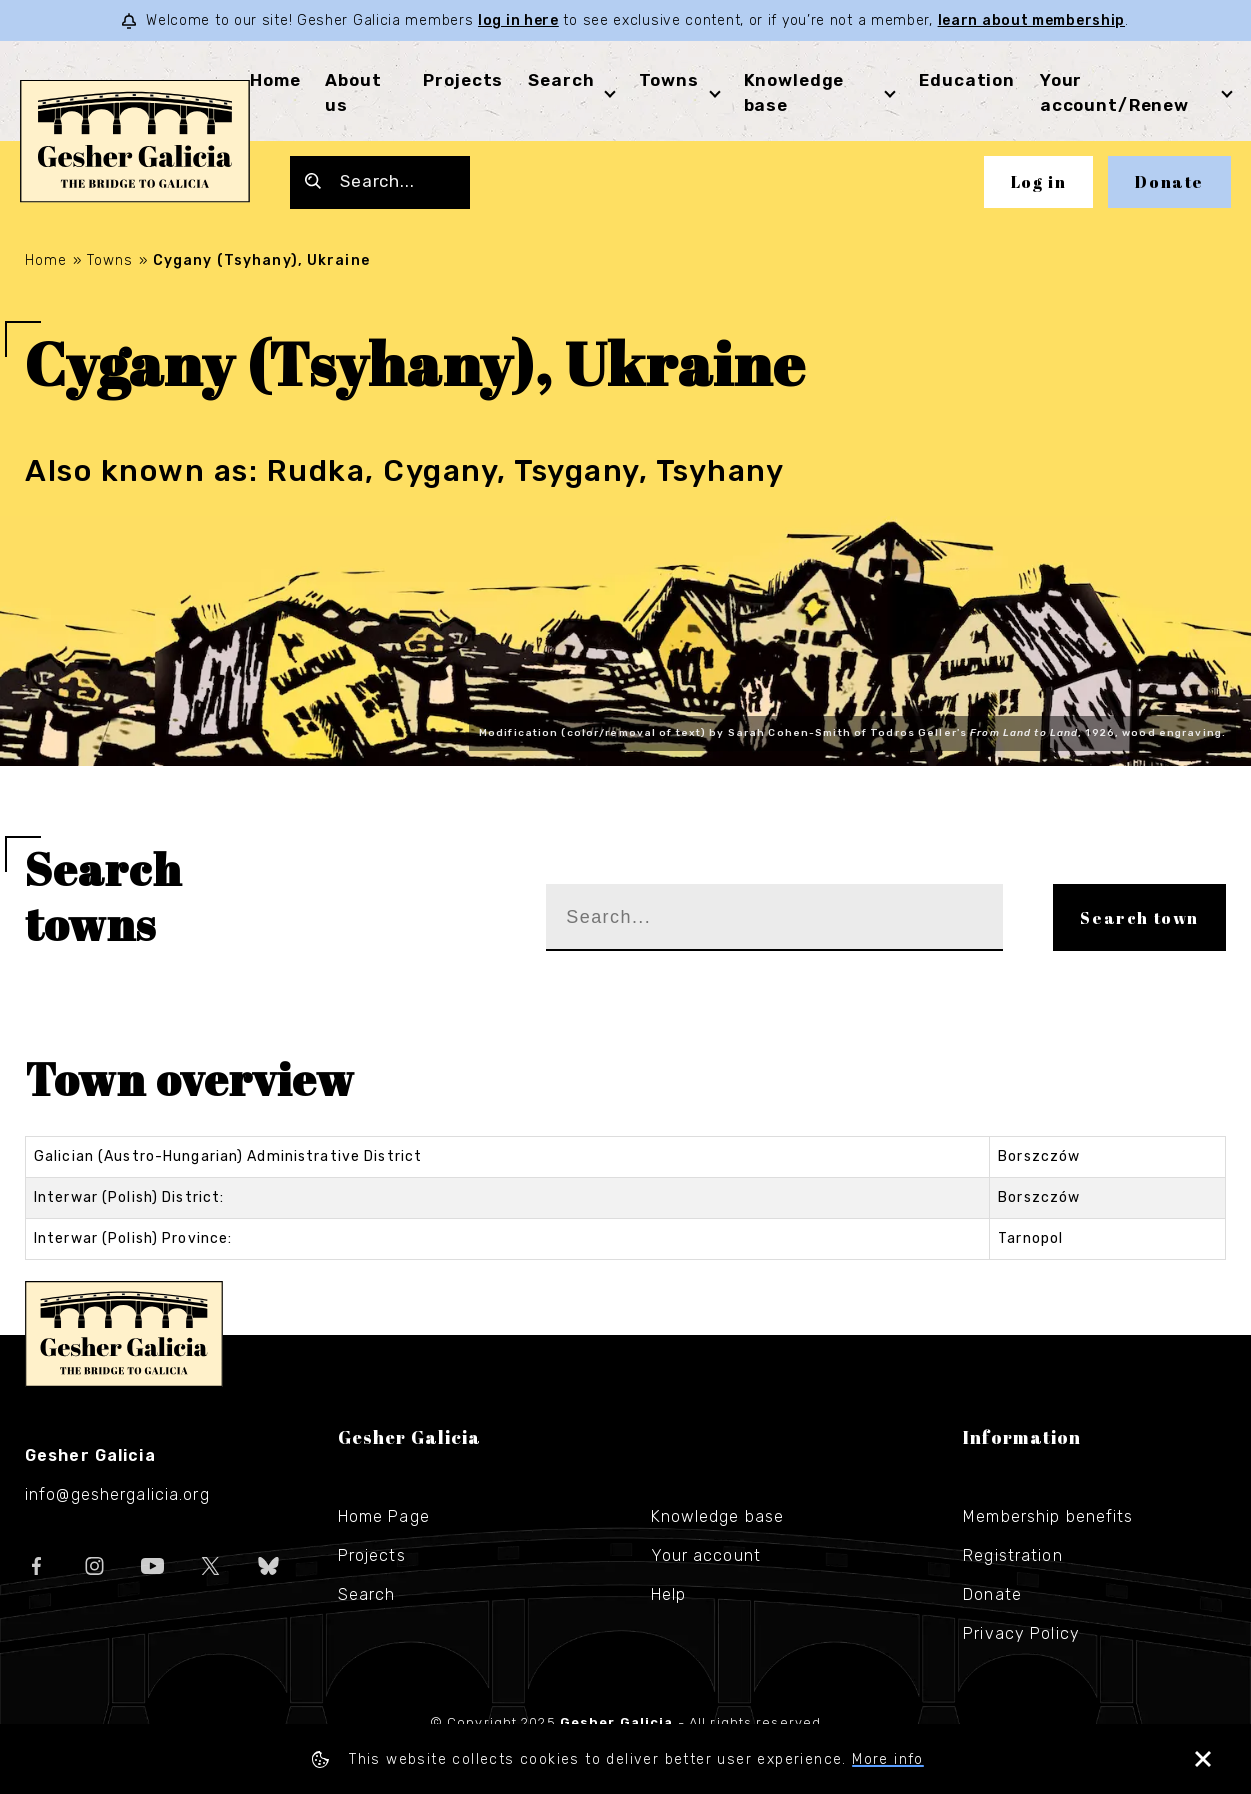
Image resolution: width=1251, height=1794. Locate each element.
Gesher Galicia (124, 1334)
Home (275, 80)
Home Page (384, 1516)
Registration (1012, 1555)
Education (967, 80)
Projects (463, 80)
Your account (706, 1555)
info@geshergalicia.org (117, 1494)
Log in (1039, 182)
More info (888, 1759)
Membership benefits (1048, 1516)
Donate (1169, 182)
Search (561, 80)
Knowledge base (718, 1516)
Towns (668, 80)
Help (668, 1594)
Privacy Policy (1021, 1633)
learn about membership (1031, 20)
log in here (518, 20)
